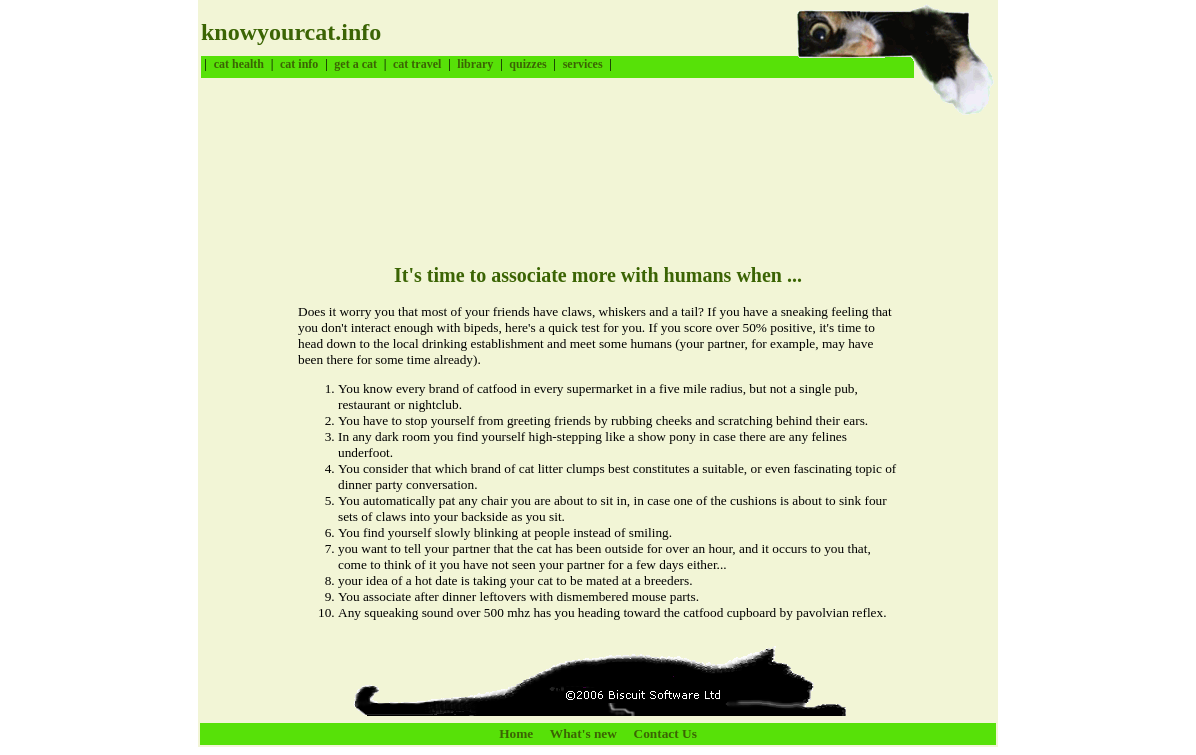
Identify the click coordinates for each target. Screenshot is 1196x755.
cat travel (417, 64)
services (583, 64)
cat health (239, 64)
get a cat (355, 64)
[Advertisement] (565, 165)
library (475, 64)
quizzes (527, 64)
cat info (299, 64)
